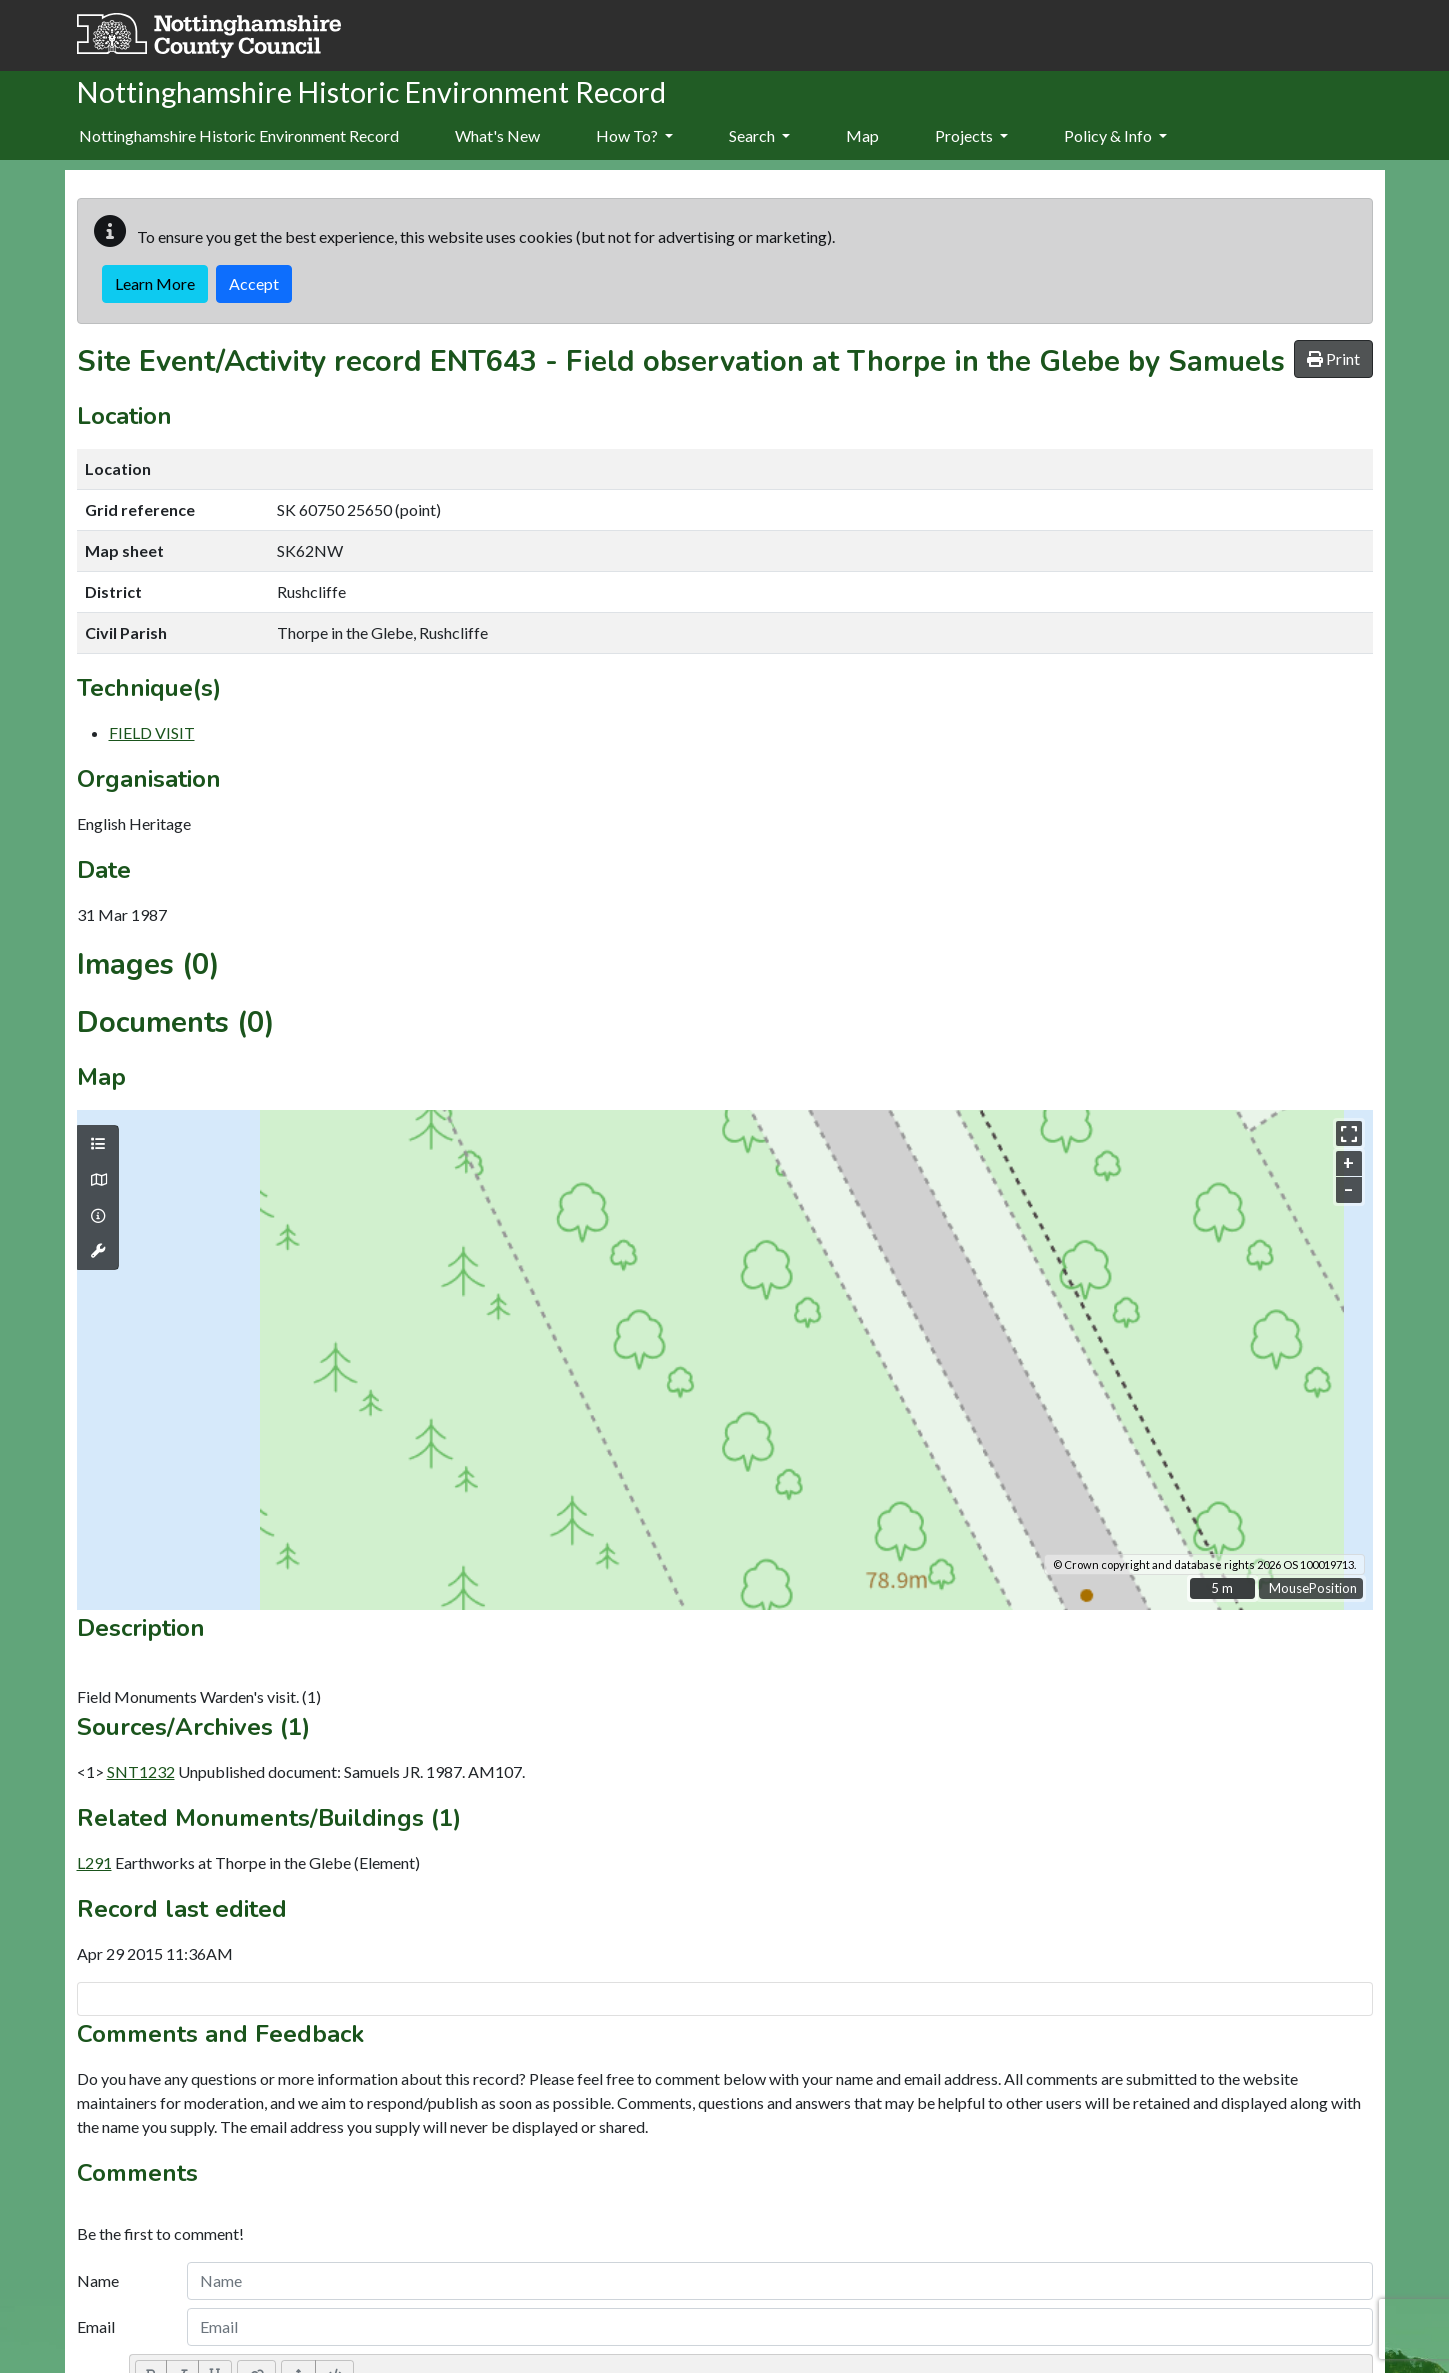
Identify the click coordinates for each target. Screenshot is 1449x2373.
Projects (971, 135)
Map (862, 135)
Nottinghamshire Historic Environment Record (239, 135)
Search (759, 135)
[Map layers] (98, 1144)
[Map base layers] (98, 1180)
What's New (497, 135)
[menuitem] (497, 137)
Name (98, 2280)
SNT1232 (141, 1771)
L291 (94, 1862)
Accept (254, 283)
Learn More (155, 283)
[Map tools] (98, 1251)
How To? (634, 135)
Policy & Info (1115, 135)
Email (96, 2326)
